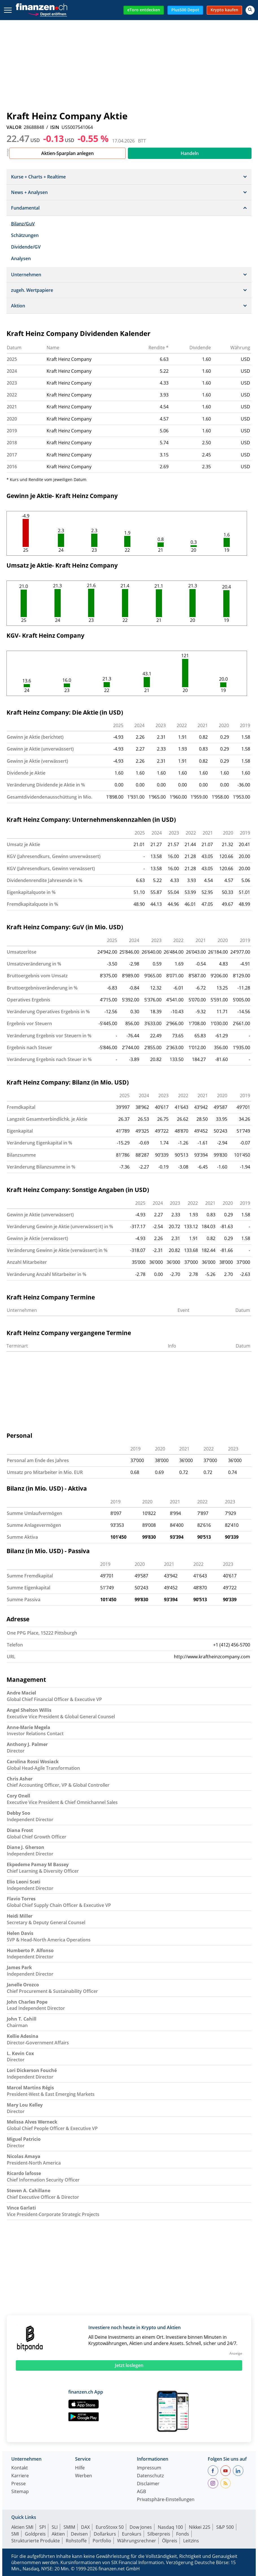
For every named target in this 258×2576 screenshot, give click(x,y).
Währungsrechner (136, 2541)
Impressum (149, 2468)
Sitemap (20, 2492)
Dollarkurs (105, 2534)
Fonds (182, 2534)
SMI (15, 2534)
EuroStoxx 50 (110, 2527)
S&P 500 (225, 2527)
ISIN (54, 127)
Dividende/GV (26, 247)
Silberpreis (158, 2534)
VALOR (13, 127)
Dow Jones (141, 2527)
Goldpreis (35, 2534)
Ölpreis (169, 2541)
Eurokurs (131, 2534)
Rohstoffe (76, 2541)
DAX (85, 2527)
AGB (141, 2492)
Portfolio (102, 2541)
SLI (55, 2527)
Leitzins (191, 2541)
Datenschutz (150, 2476)
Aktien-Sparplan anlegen (67, 153)
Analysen (21, 258)
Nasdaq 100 (170, 2527)
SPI (42, 2527)
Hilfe (80, 2468)
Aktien (58, 2534)
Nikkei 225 (199, 2527)
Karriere (20, 2476)
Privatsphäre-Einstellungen (165, 2499)
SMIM (69, 2527)
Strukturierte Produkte (35, 2541)
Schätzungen (25, 235)
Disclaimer (148, 2484)
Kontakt (19, 2468)
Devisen (79, 2534)
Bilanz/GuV (23, 224)
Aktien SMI (22, 2527)
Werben (83, 2476)
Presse (18, 2484)
